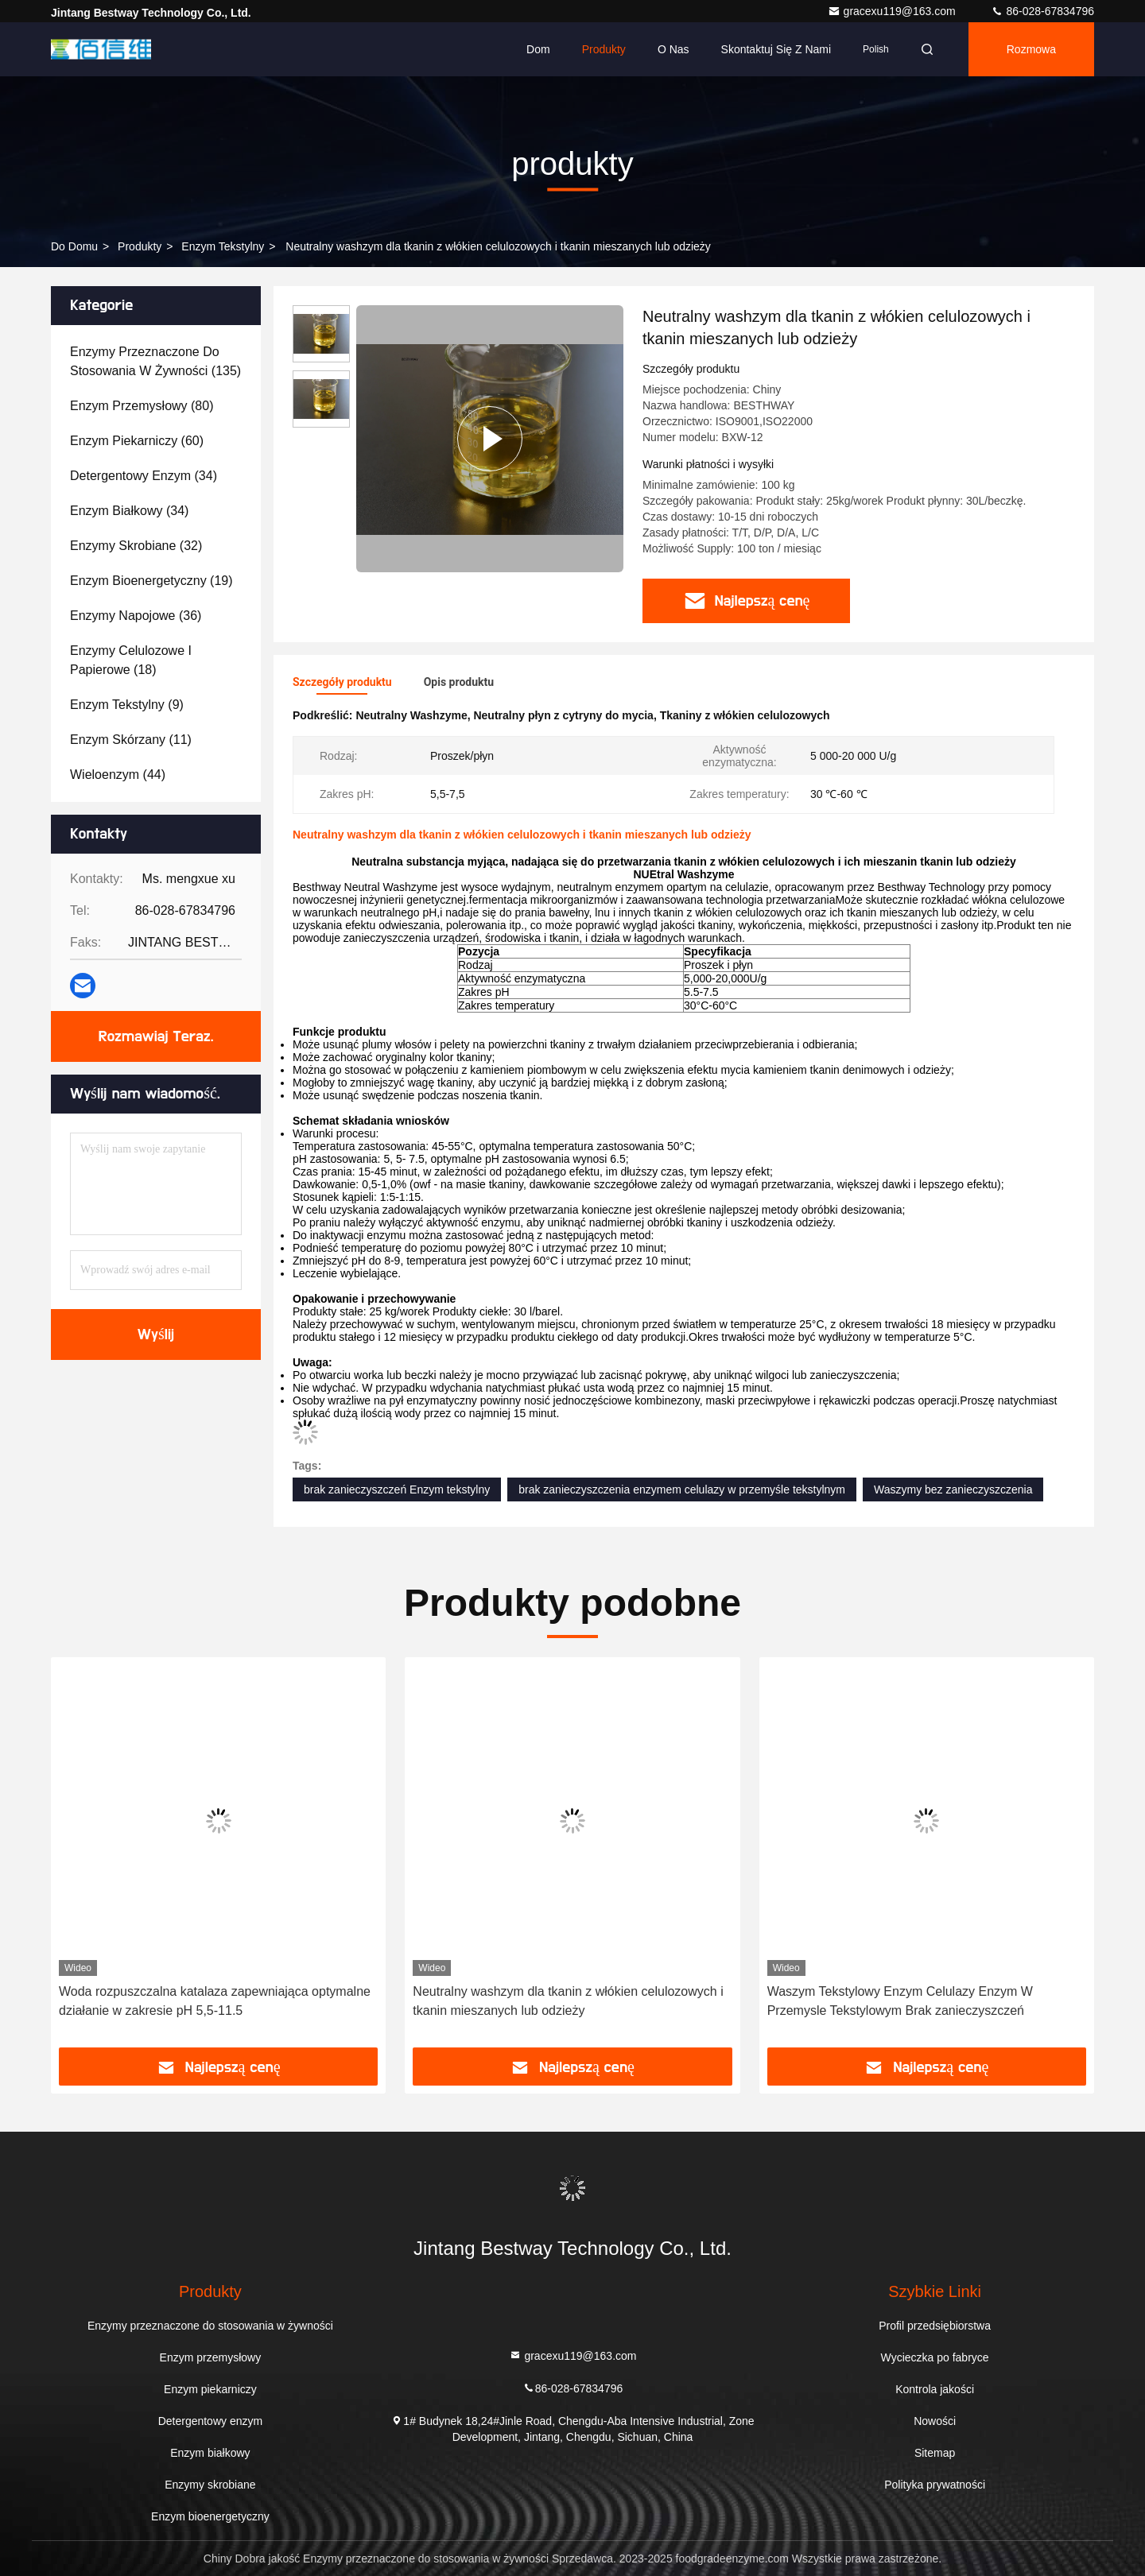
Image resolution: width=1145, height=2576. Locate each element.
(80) (141, 406)
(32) (136, 545)
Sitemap (934, 2452)
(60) (137, 440)
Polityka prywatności (934, 2484)
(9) (127, 704)
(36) (135, 615)
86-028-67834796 (1042, 11)
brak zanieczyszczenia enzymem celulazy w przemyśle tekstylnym (681, 1489)
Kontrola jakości (934, 2389)
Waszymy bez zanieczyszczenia (953, 1489)
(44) (117, 774)
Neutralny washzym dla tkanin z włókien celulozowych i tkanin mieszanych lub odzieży (568, 2001)
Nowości (935, 2421)
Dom (538, 49)
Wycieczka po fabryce (935, 2357)
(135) (155, 361)
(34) (143, 475)
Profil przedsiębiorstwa (935, 2325)
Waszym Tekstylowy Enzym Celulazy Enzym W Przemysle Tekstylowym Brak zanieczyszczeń (900, 2001)
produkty (139, 246)
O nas (673, 49)
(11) (131, 739)
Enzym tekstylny (222, 246)
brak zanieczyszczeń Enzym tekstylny (397, 1489)
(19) (151, 580)
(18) (131, 660)
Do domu (74, 246)
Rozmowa (1031, 49)
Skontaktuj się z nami (776, 49)
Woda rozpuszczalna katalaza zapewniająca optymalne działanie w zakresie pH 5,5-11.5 (215, 2001)
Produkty (604, 49)
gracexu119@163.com (893, 11)
